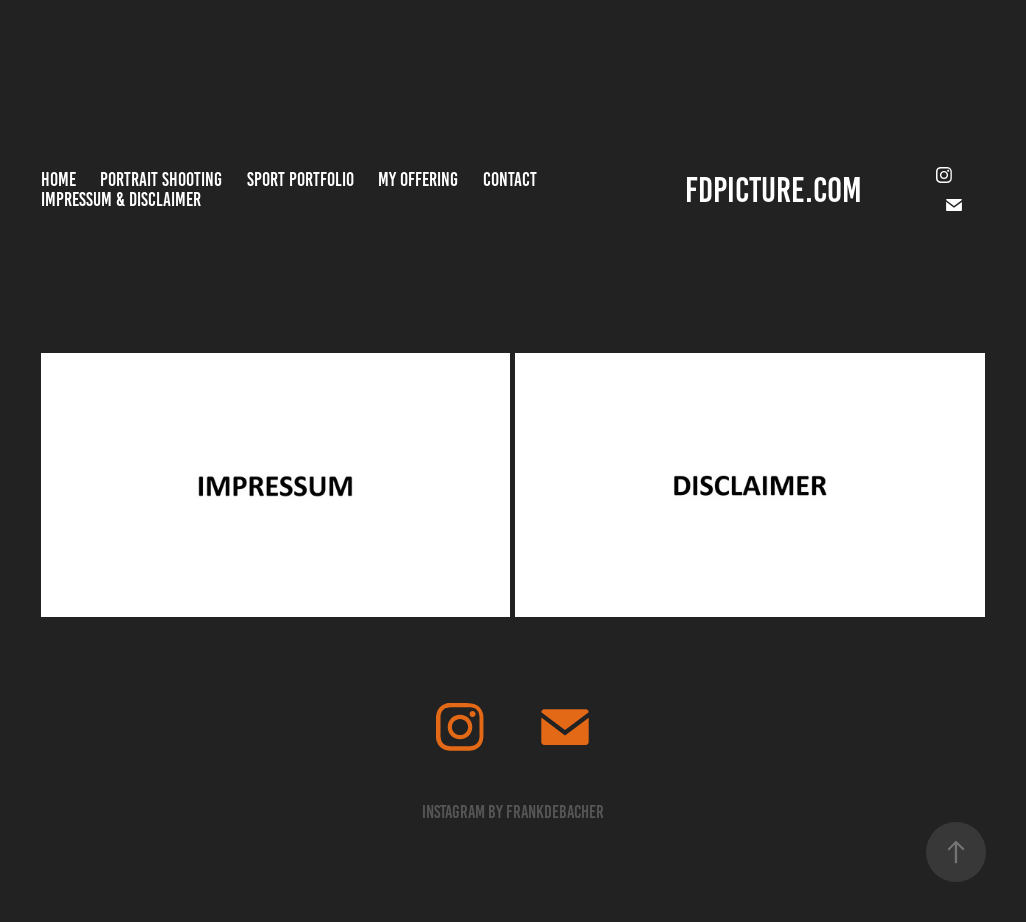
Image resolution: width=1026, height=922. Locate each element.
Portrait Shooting (161, 179)
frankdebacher (555, 812)
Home (58, 179)
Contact (510, 179)
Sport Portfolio (300, 179)
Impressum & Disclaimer (121, 199)
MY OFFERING (418, 179)
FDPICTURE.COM (773, 190)
